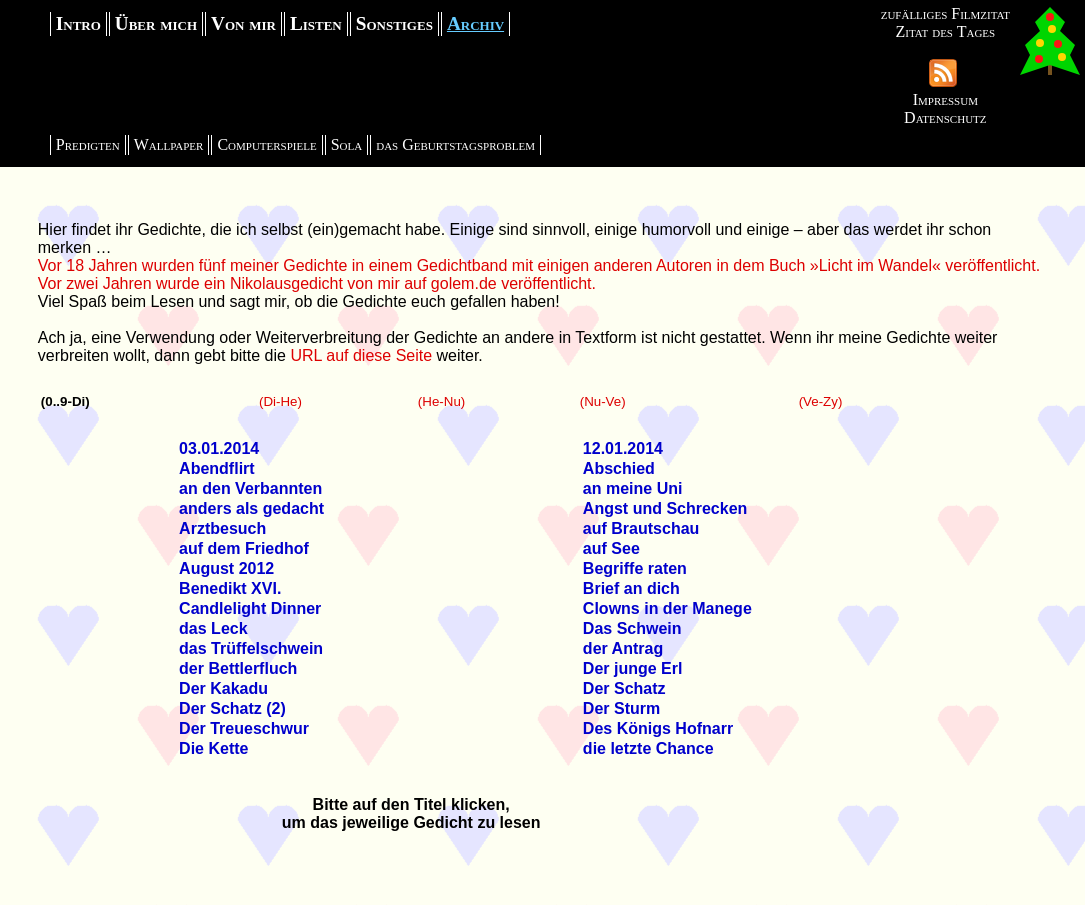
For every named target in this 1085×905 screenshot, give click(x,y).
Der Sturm (621, 708)
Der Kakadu (223, 688)
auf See (611, 548)
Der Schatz (624, 688)
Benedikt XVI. (230, 588)
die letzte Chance (648, 748)
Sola (347, 144)
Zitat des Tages (945, 31)
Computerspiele (266, 144)
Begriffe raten (635, 568)
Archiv (475, 23)
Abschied (619, 468)
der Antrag (623, 648)
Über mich (156, 23)
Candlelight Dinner (250, 608)
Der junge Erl (633, 668)
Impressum (945, 99)
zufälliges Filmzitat (945, 13)
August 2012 (226, 568)
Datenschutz (945, 117)
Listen (316, 23)
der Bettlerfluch (238, 668)
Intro (78, 23)
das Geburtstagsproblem (455, 144)
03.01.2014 (219, 448)
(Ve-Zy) (821, 401)
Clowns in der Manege (667, 608)
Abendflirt (217, 468)
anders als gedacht (251, 508)
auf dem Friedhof (244, 548)
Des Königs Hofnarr (658, 728)
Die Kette (213, 748)
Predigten (88, 144)
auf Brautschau (641, 528)
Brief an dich (631, 588)
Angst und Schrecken (665, 508)
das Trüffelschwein (251, 648)
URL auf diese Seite (361, 355)
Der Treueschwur (244, 728)
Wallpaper (169, 144)
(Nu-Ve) (603, 401)
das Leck (213, 628)
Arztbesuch (222, 528)
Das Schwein (632, 628)
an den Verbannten (250, 488)
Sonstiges (394, 23)
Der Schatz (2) (232, 708)
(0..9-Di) (65, 401)
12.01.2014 (623, 448)
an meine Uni (633, 488)
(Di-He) (280, 401)
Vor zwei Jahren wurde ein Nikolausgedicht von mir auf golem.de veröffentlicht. (317, 283)
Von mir (243, 23)
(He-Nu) (441, 401)
